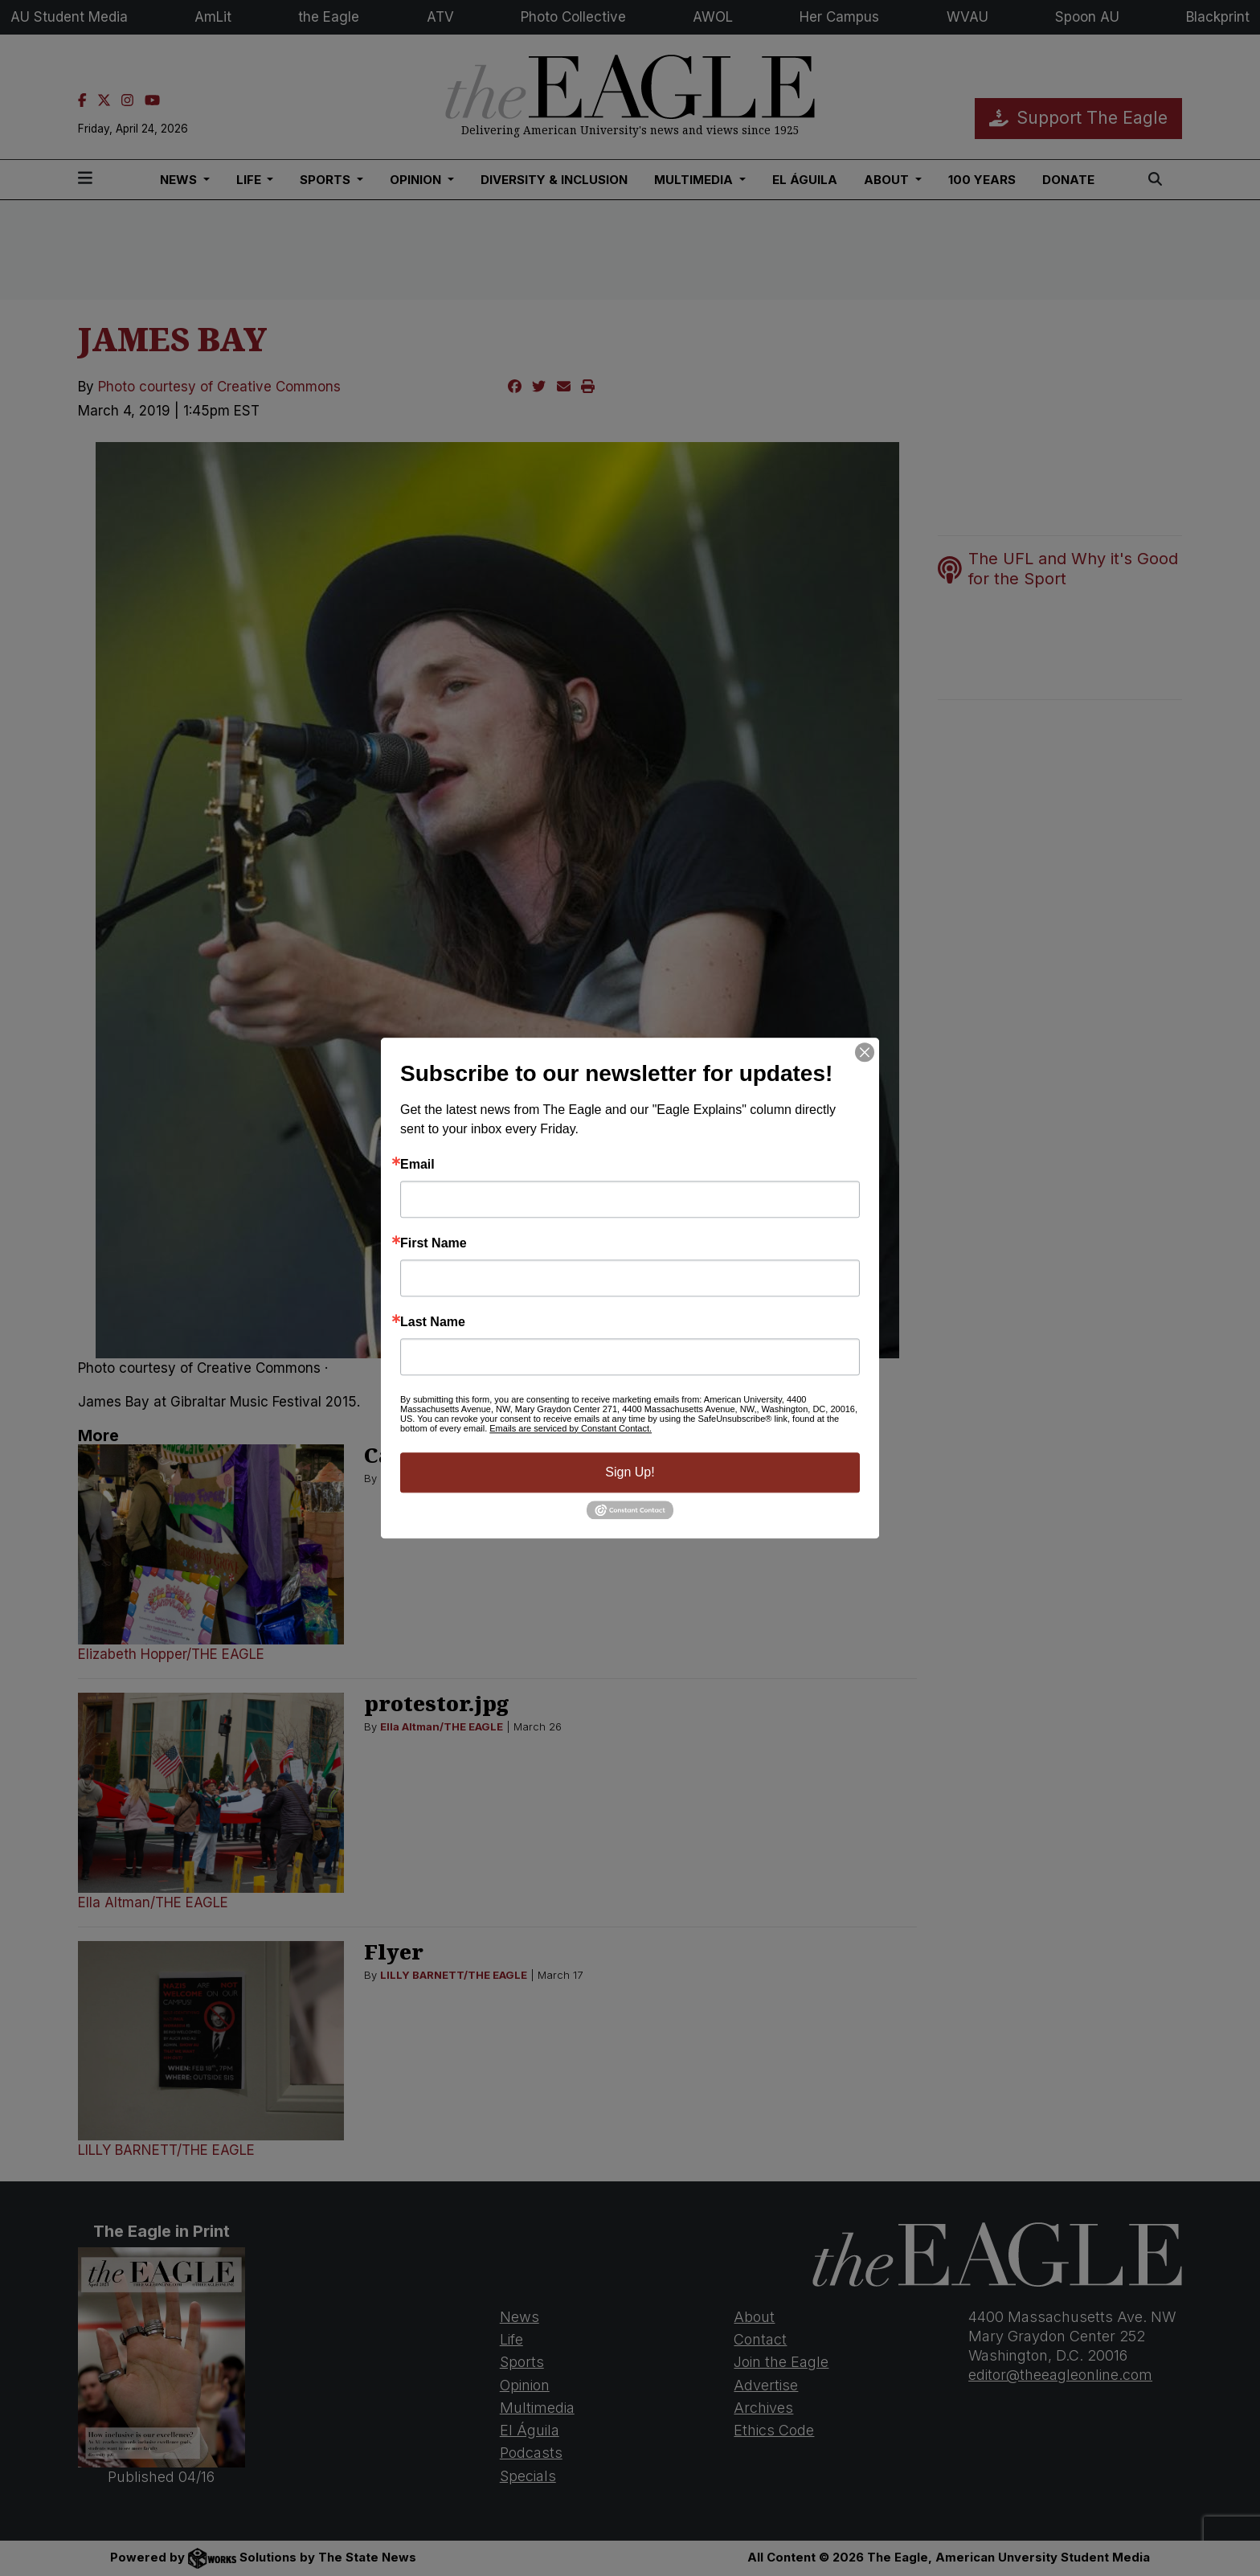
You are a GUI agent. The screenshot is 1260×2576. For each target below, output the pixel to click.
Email (417, 1164)
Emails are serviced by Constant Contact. (570, 1428)
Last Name (432, 1322)
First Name (433, 1243)
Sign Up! (629, 1472)
